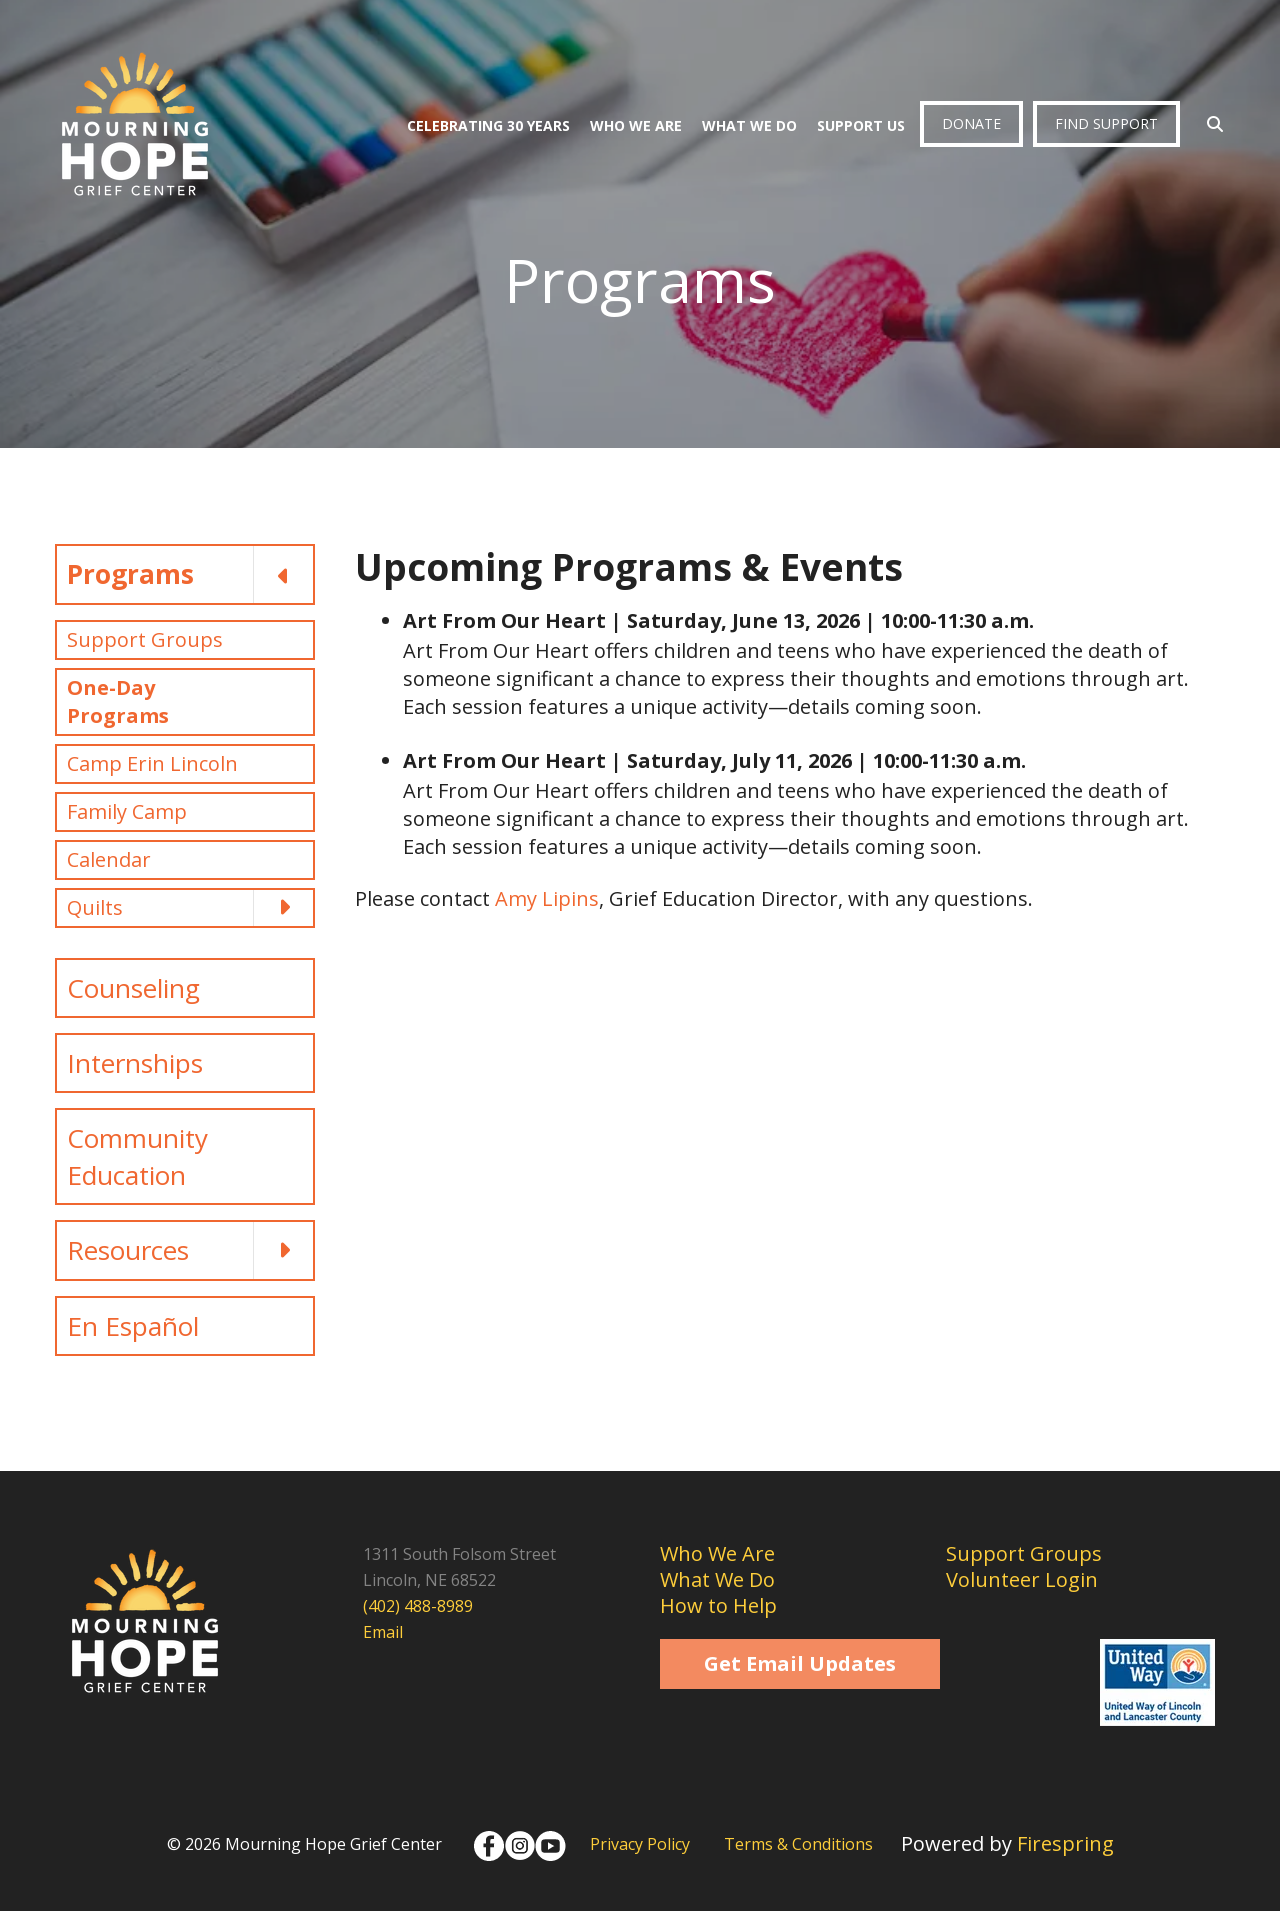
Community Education (137, 1156)
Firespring (1065, 1843)
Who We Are (636, 125)
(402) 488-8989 (418, 1606)
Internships (135, 1063)
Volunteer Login (1022, 1579)
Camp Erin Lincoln (152, 763)
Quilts (190, 908)
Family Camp (127, 811)
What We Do (749, 125)
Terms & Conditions (798, 1844)
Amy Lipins (547, 898)
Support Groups (145, 639)
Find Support (1106, 123)
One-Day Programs (118, 701)
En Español (133, 1326)
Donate (971, 123)
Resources (190, 1250)
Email (383, 1632)
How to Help (718, 1605)
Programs (190, 574)
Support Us (861, 125)
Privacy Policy (640, 1844)
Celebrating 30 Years (488, 125)
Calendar (109, 859)
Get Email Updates (800, 1663)
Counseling (133, 988)
